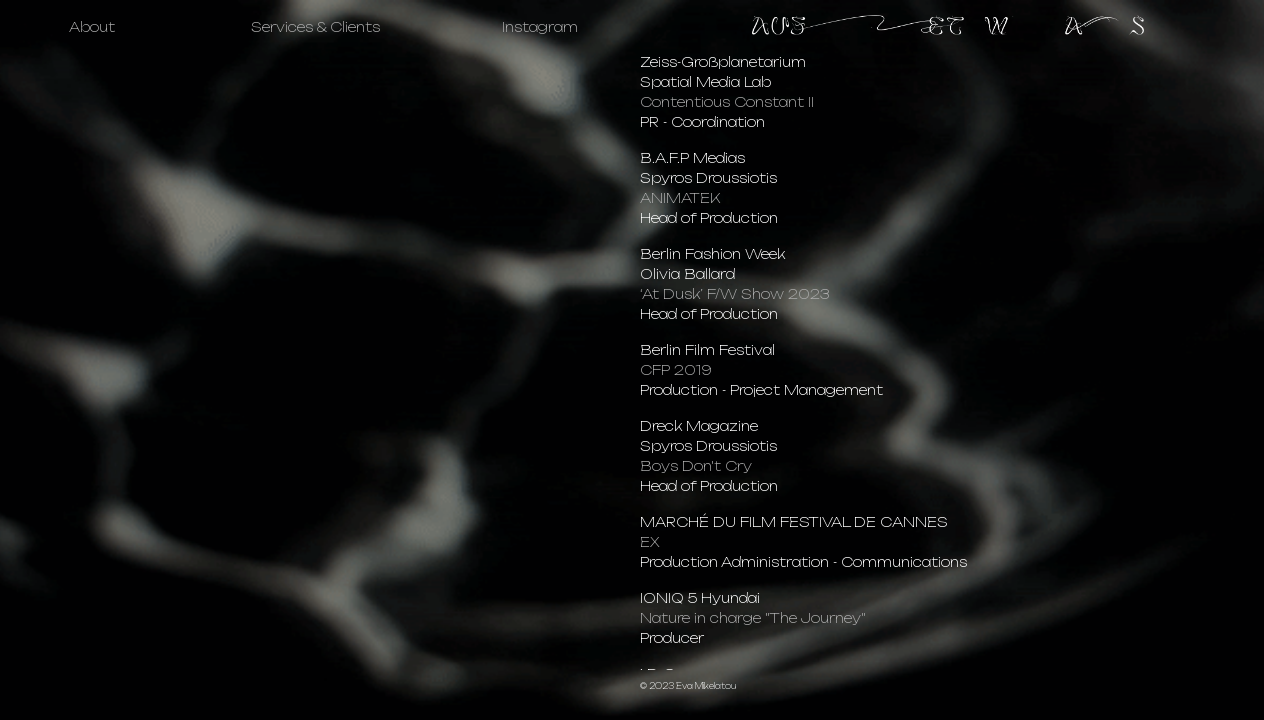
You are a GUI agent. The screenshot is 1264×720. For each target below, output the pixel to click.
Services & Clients (315, 27)
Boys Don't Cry (696, 466)
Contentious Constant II (727, 102)
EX (650, 542)
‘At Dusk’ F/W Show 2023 (735, 294)
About (92, 27)
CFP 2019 (676, 370)
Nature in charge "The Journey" (753, 618)
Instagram (540, 27)
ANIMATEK (680, 198)
